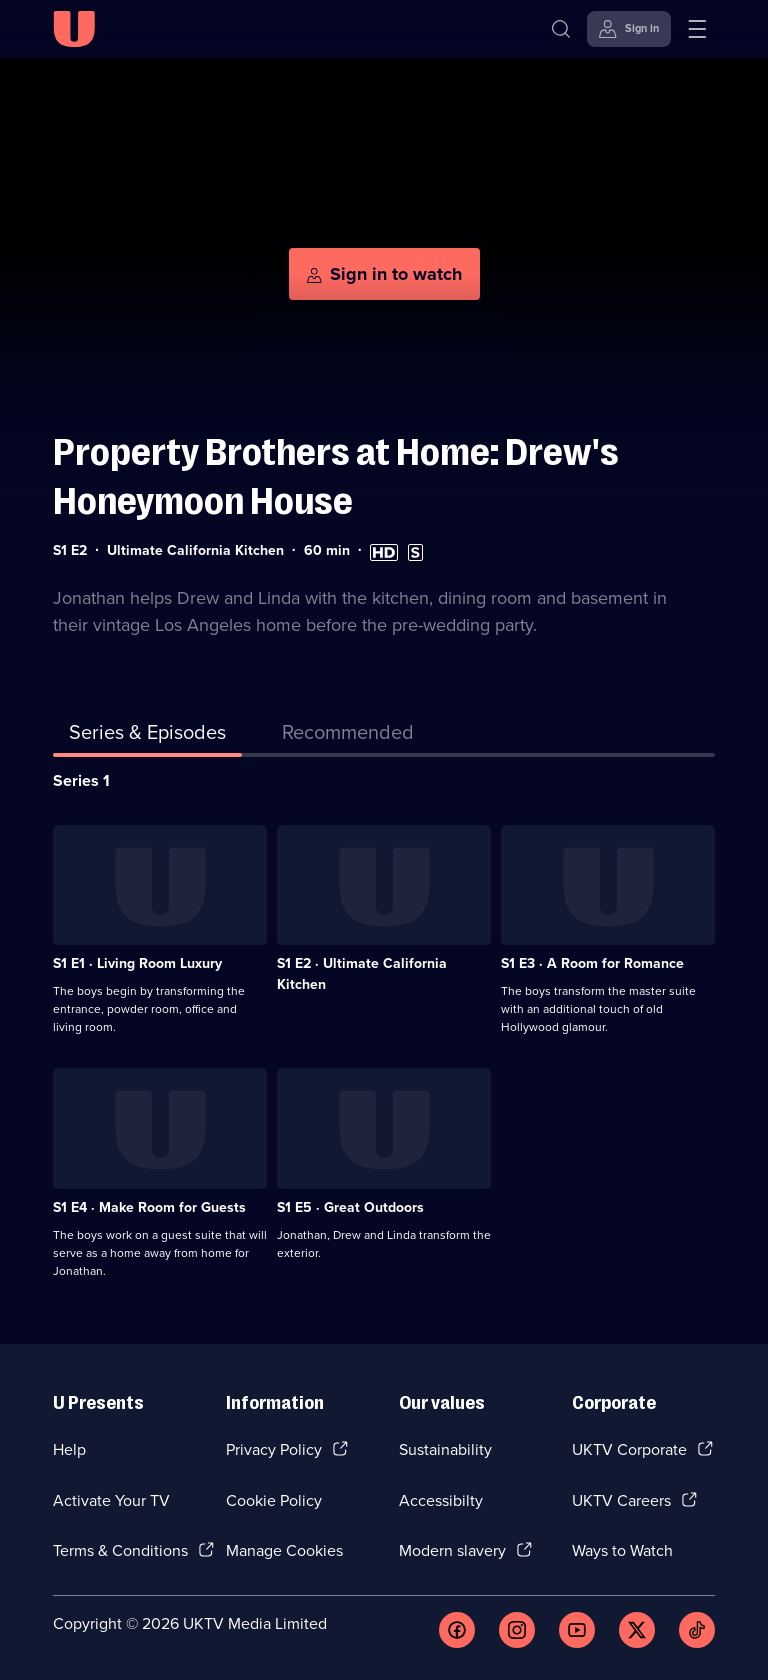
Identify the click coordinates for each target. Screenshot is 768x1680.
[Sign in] (629, 29)
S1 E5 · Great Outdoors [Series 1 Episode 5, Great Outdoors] (350, 1207)
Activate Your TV (111, 1500)
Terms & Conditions (120, 1550)
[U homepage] (74, 29)
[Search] (561, 29)
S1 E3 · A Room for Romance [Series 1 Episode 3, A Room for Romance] (592, 963)
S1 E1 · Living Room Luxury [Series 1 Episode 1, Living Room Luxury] (137, 963)
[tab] (348, 736)
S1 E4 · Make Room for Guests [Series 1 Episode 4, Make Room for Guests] (149, 1207)
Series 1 (81, 780)
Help (69, 1449)
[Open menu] (697, 29)
